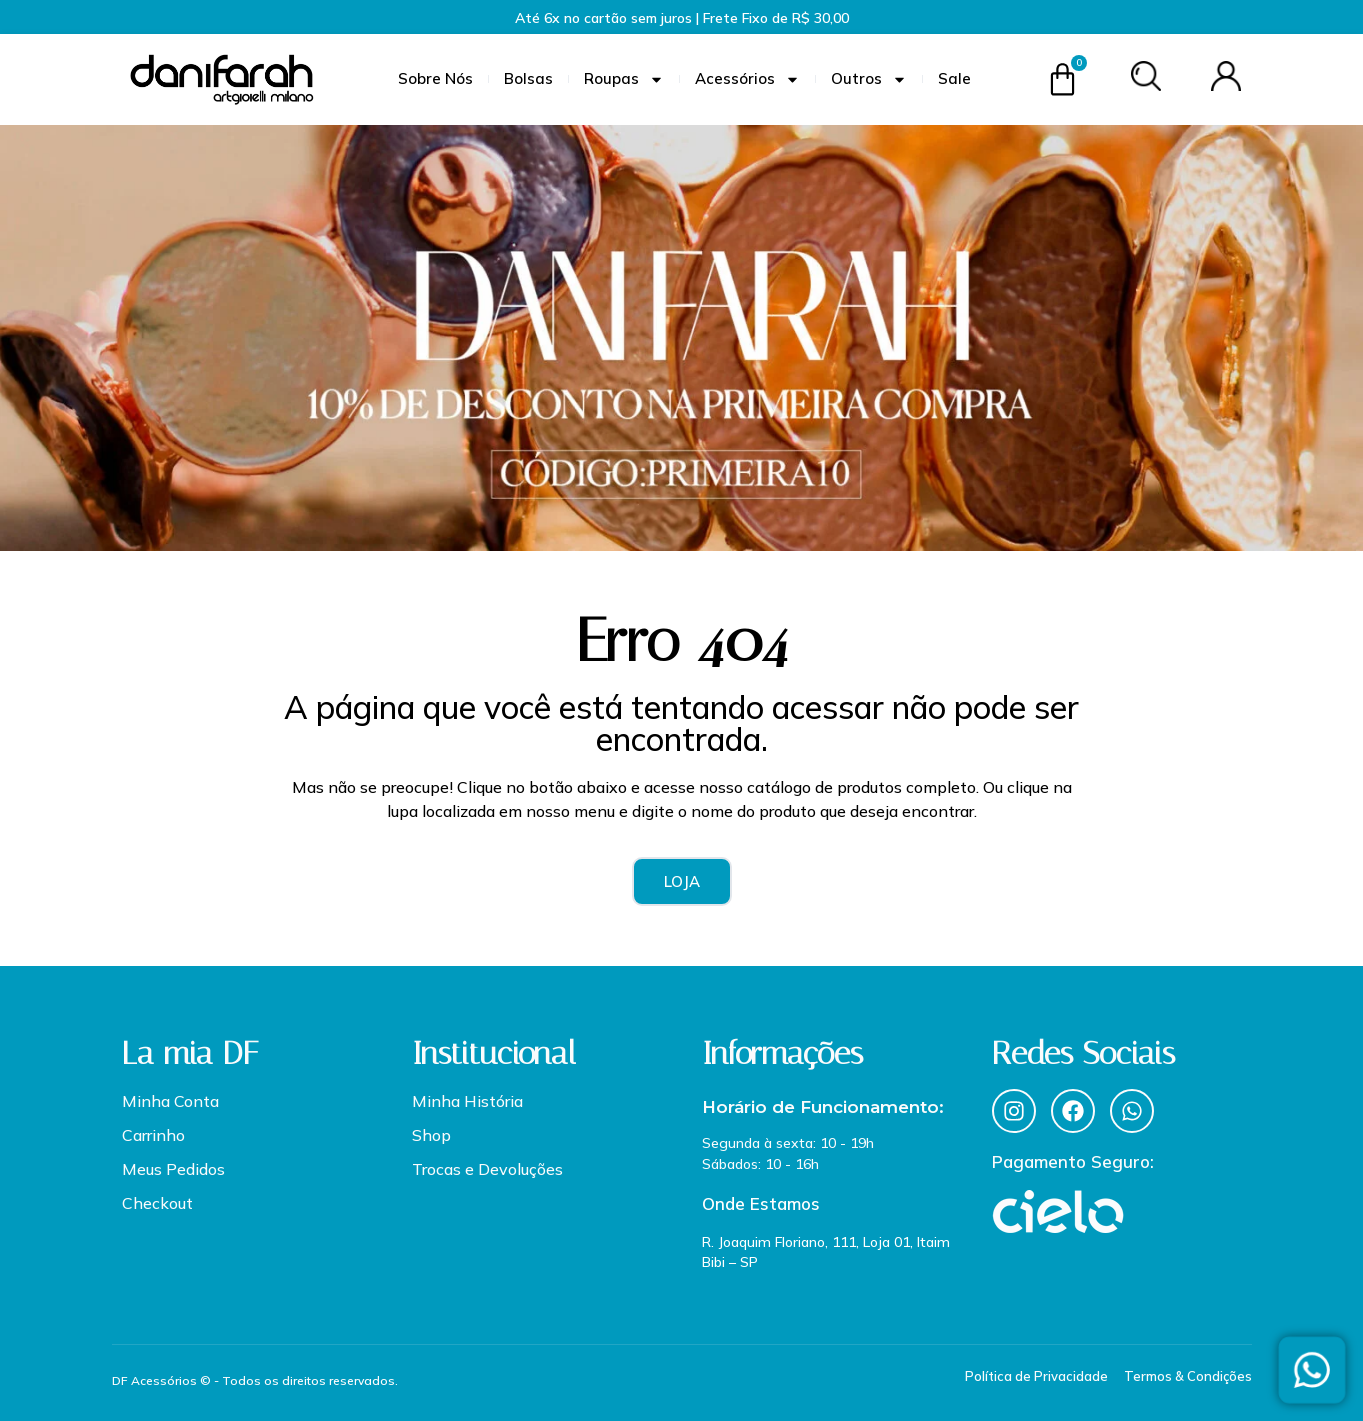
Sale (954, 78)
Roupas (624, 79)
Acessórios (747, 79)
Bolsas (528, 78)
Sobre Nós (435, 78)
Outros (869, 79)
